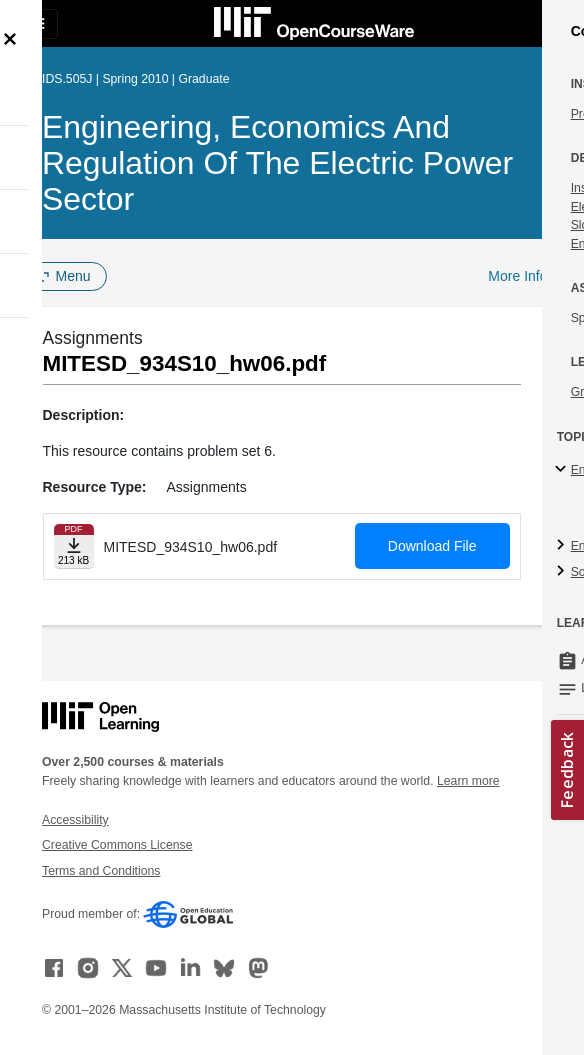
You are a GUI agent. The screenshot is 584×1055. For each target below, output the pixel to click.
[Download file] (74, 546)
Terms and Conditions (101, 871)
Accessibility (75, 820)
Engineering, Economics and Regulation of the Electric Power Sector (277, 163)
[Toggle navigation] (36, 24)
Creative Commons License (117, 845)
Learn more (468, 781)
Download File (432, 546)
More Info (517, 276)
